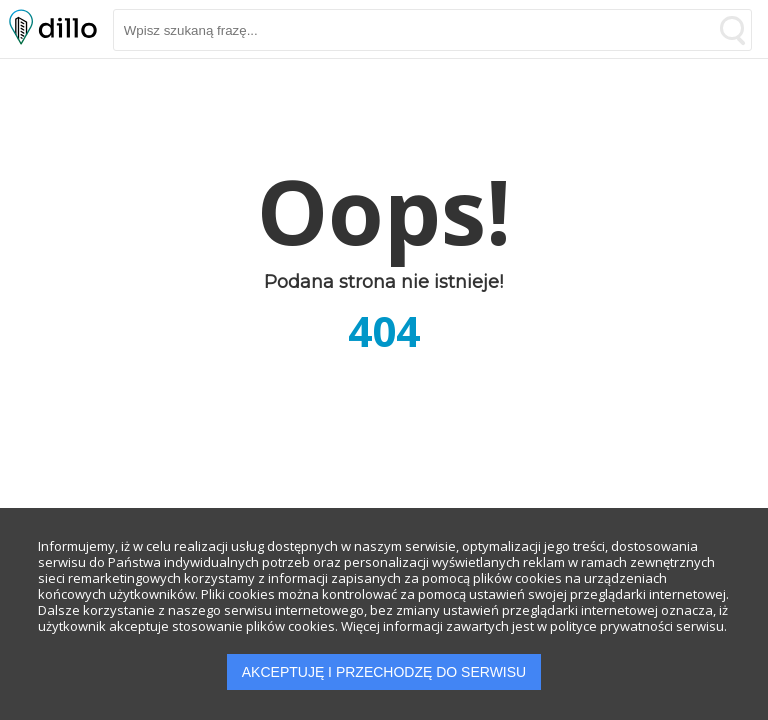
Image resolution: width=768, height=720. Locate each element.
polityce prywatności (611, 626)
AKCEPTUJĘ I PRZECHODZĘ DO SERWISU (384, 672)
